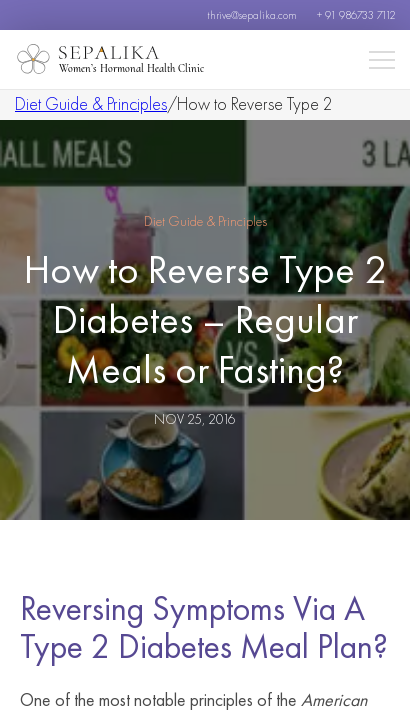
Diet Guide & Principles (91, 103)
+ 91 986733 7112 (356, 15)
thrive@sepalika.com (252, 15)
